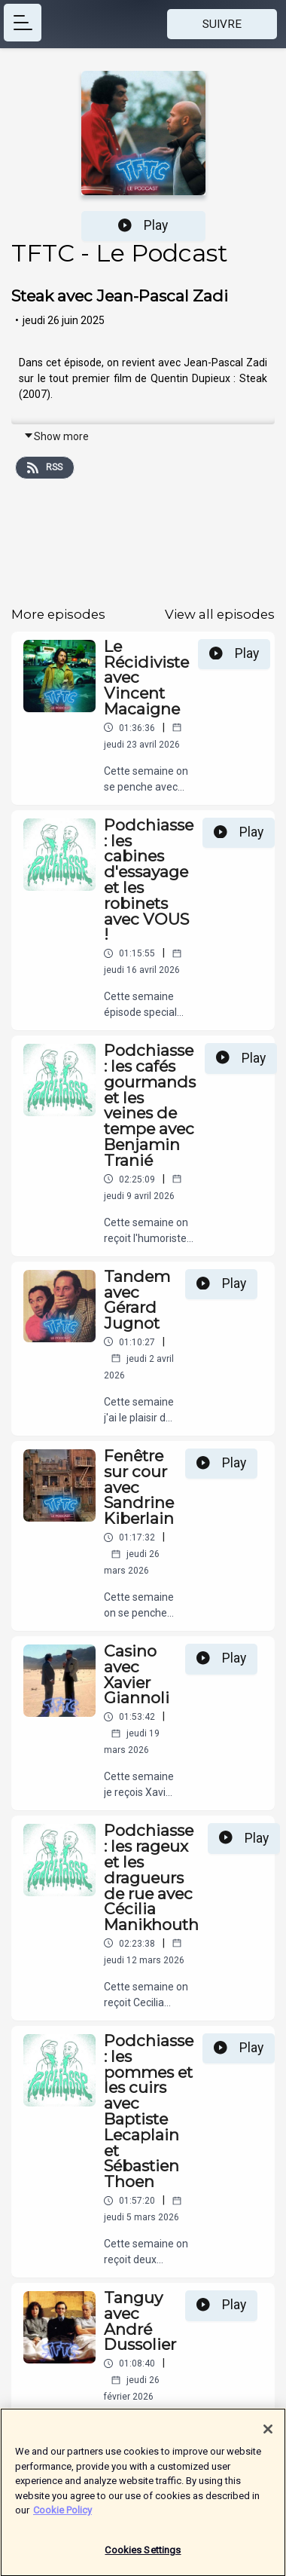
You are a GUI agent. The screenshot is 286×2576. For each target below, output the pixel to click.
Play (143, 225)
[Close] (267, 2435)
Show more (56, 436)
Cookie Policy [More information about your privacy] (62, 2516)
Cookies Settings (143, 2556)
